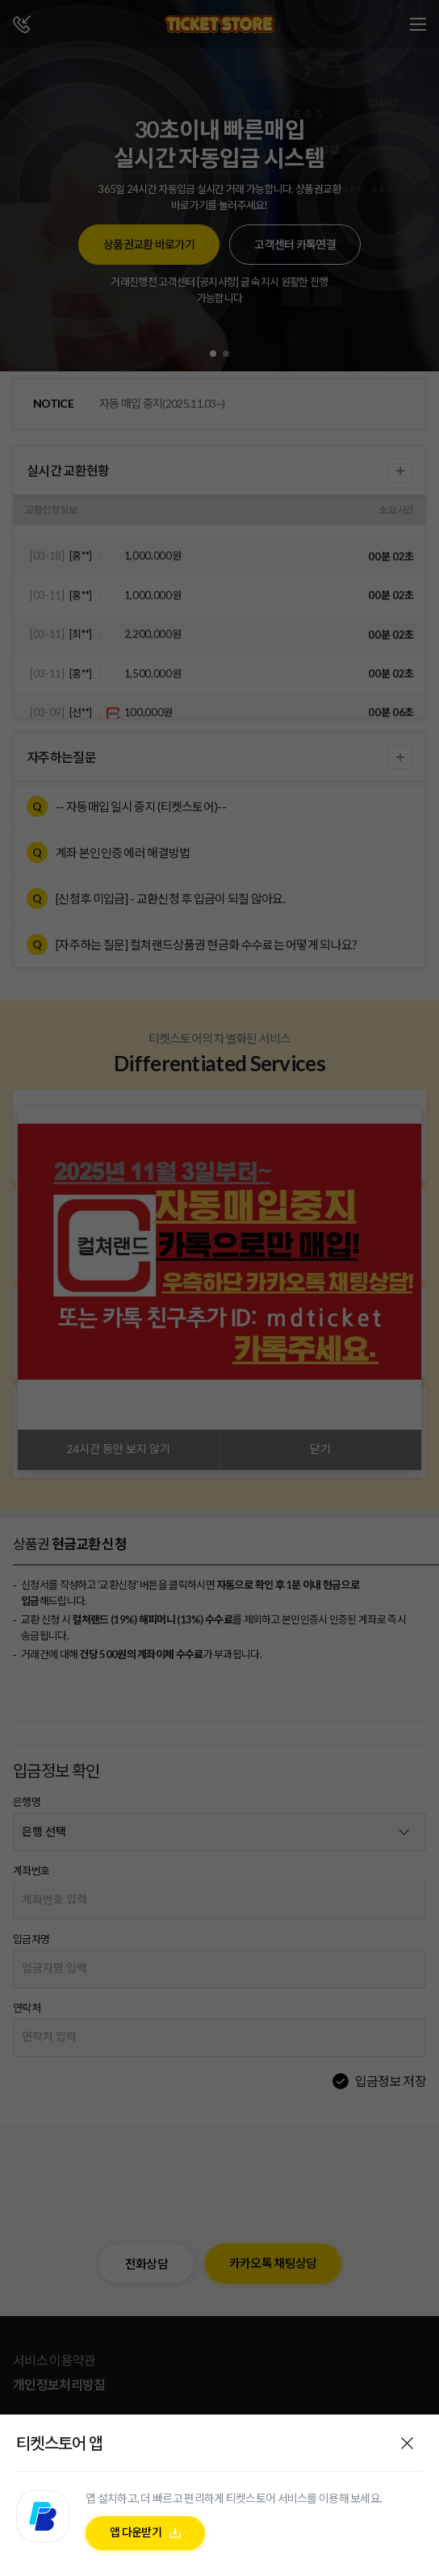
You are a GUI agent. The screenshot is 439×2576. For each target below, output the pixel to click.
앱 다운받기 (135, 2537)
